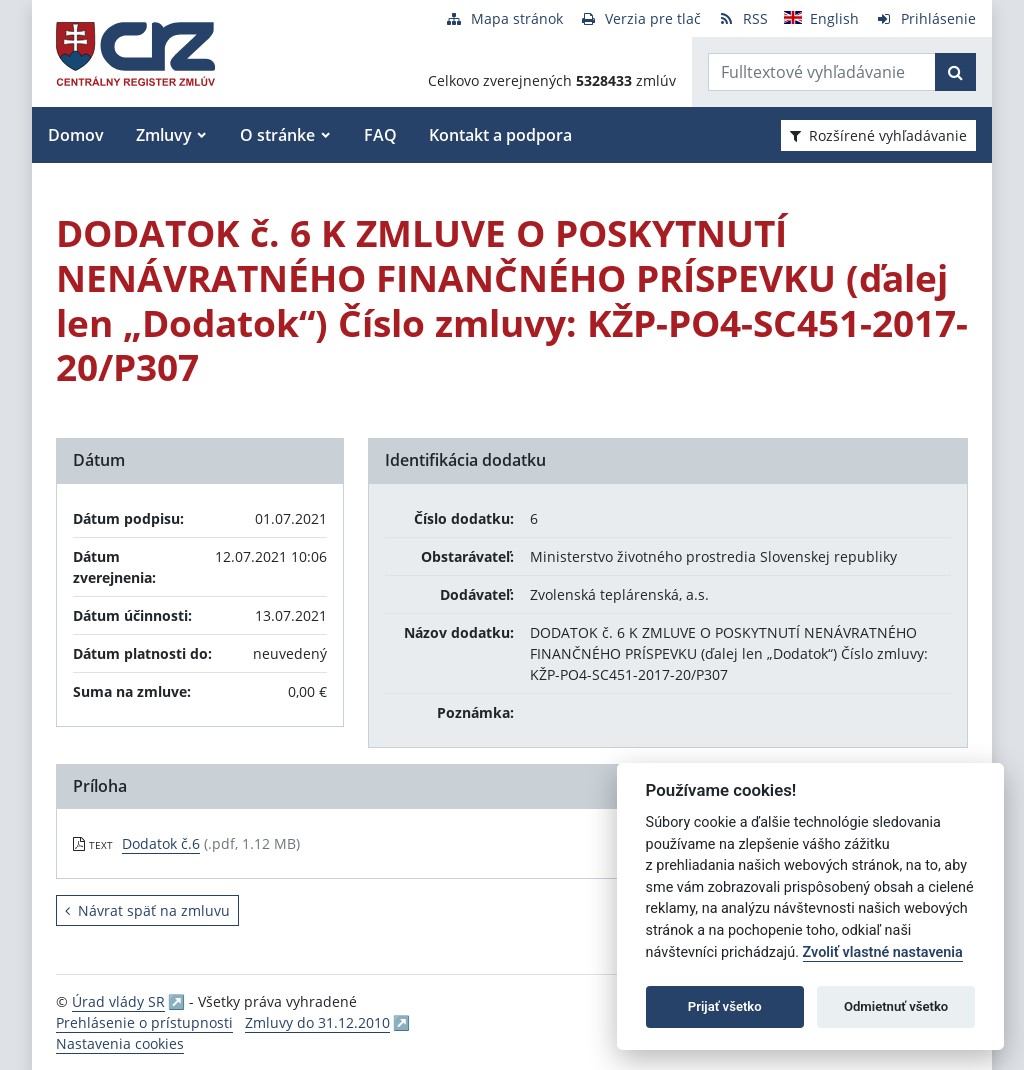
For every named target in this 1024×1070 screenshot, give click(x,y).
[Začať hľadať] (955, 72)
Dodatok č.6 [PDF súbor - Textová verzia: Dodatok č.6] (161, 843)
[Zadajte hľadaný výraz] (822, 72)
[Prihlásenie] (925, 18)
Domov (76, 135)
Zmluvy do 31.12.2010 (317, 1022)
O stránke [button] (277, 135)
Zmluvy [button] (164, 135)
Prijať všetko (725, 1006)
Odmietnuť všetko (896, 1006)
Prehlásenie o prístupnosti (144, 1022)
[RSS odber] (742, 18)
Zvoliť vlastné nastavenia (883, 952)
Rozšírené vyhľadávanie (878, 135)
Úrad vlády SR (118, 1001)
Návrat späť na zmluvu (147, 910)
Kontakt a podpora (500, 135)
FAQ (380, 135)
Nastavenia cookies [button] (120, 1043)
